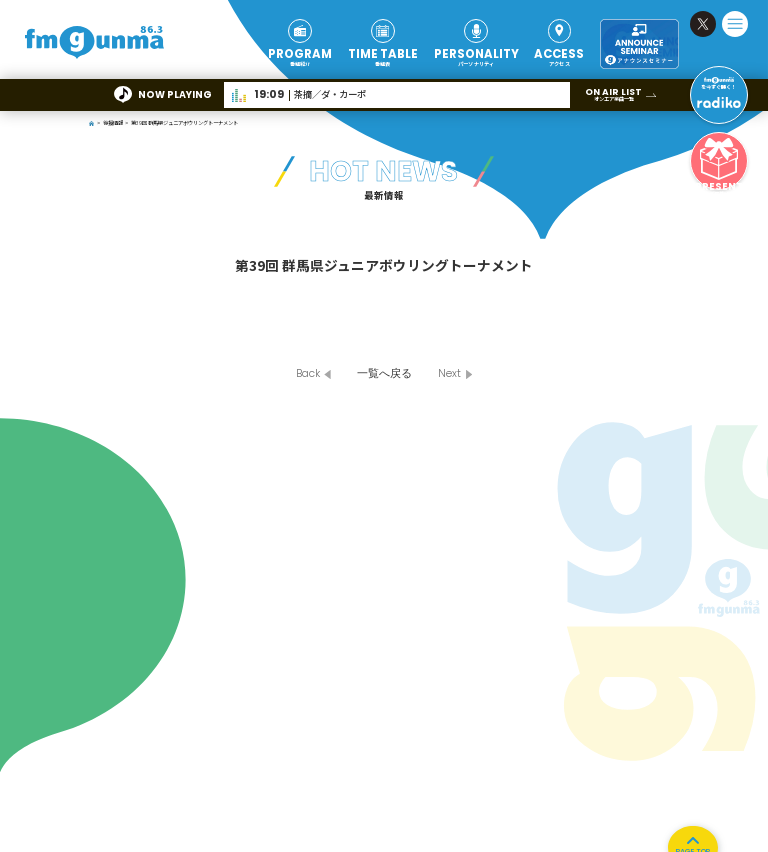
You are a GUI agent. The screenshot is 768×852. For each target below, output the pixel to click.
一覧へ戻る (384, 374)
